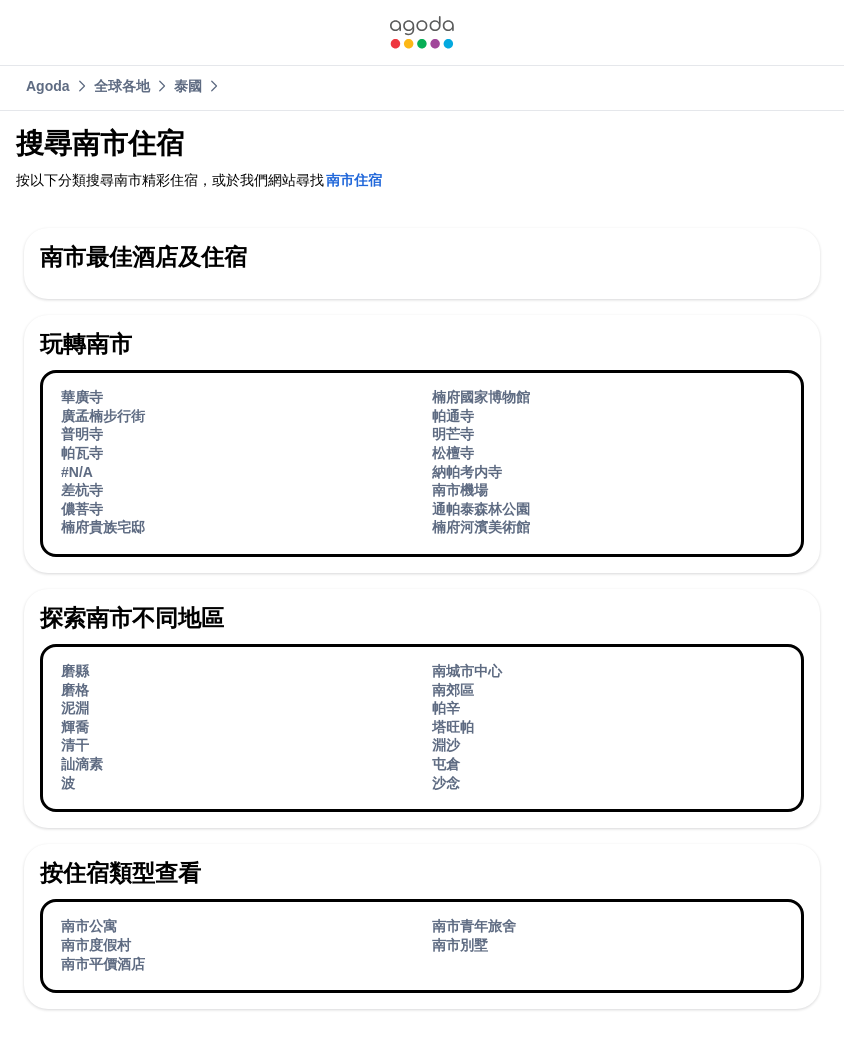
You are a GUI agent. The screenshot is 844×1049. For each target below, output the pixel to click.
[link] (422, 32)
